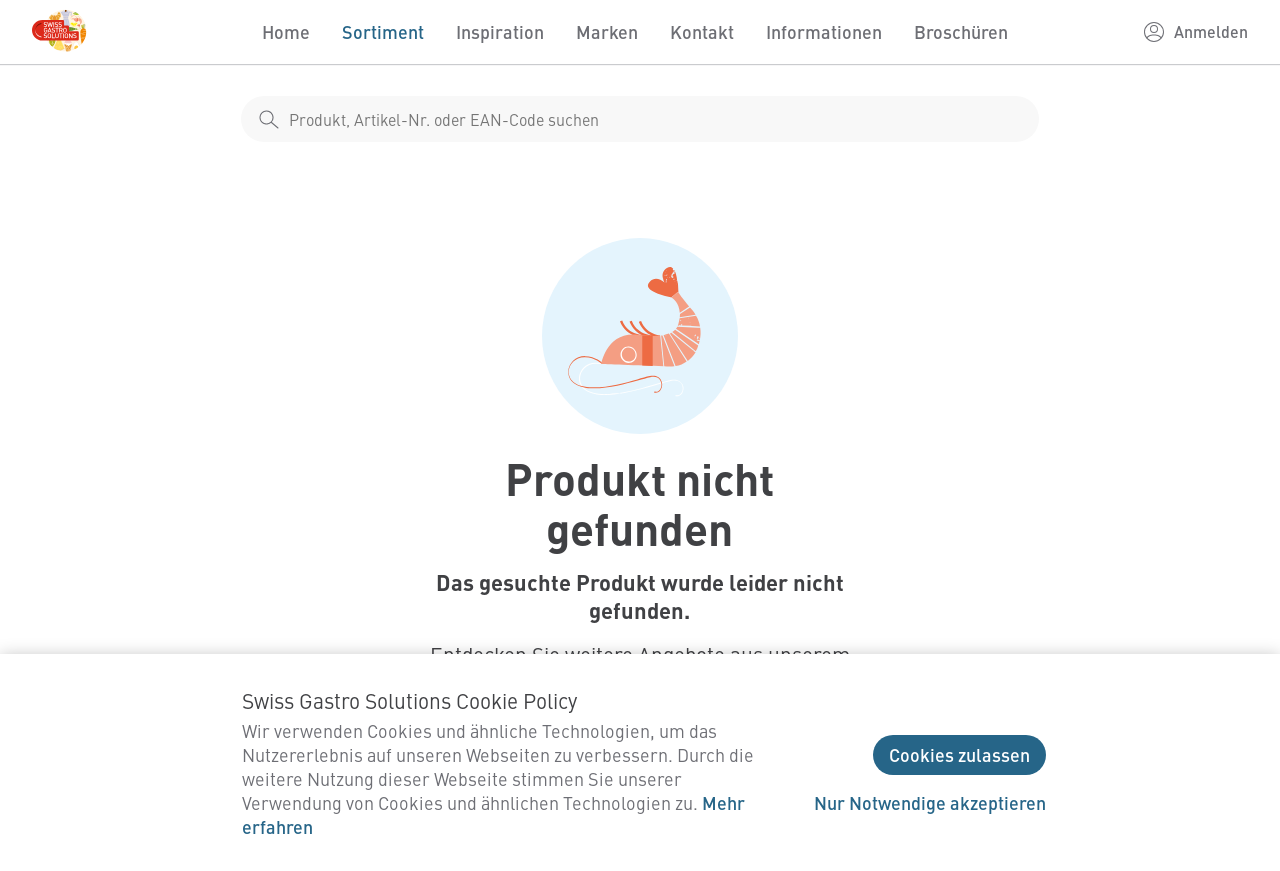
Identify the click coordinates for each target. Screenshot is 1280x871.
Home (286, 31)
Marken (607, 31)
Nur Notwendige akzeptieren (930, 802)
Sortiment (383, 31)
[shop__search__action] (269, 119)
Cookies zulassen (959, 754)
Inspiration (500, 31)
